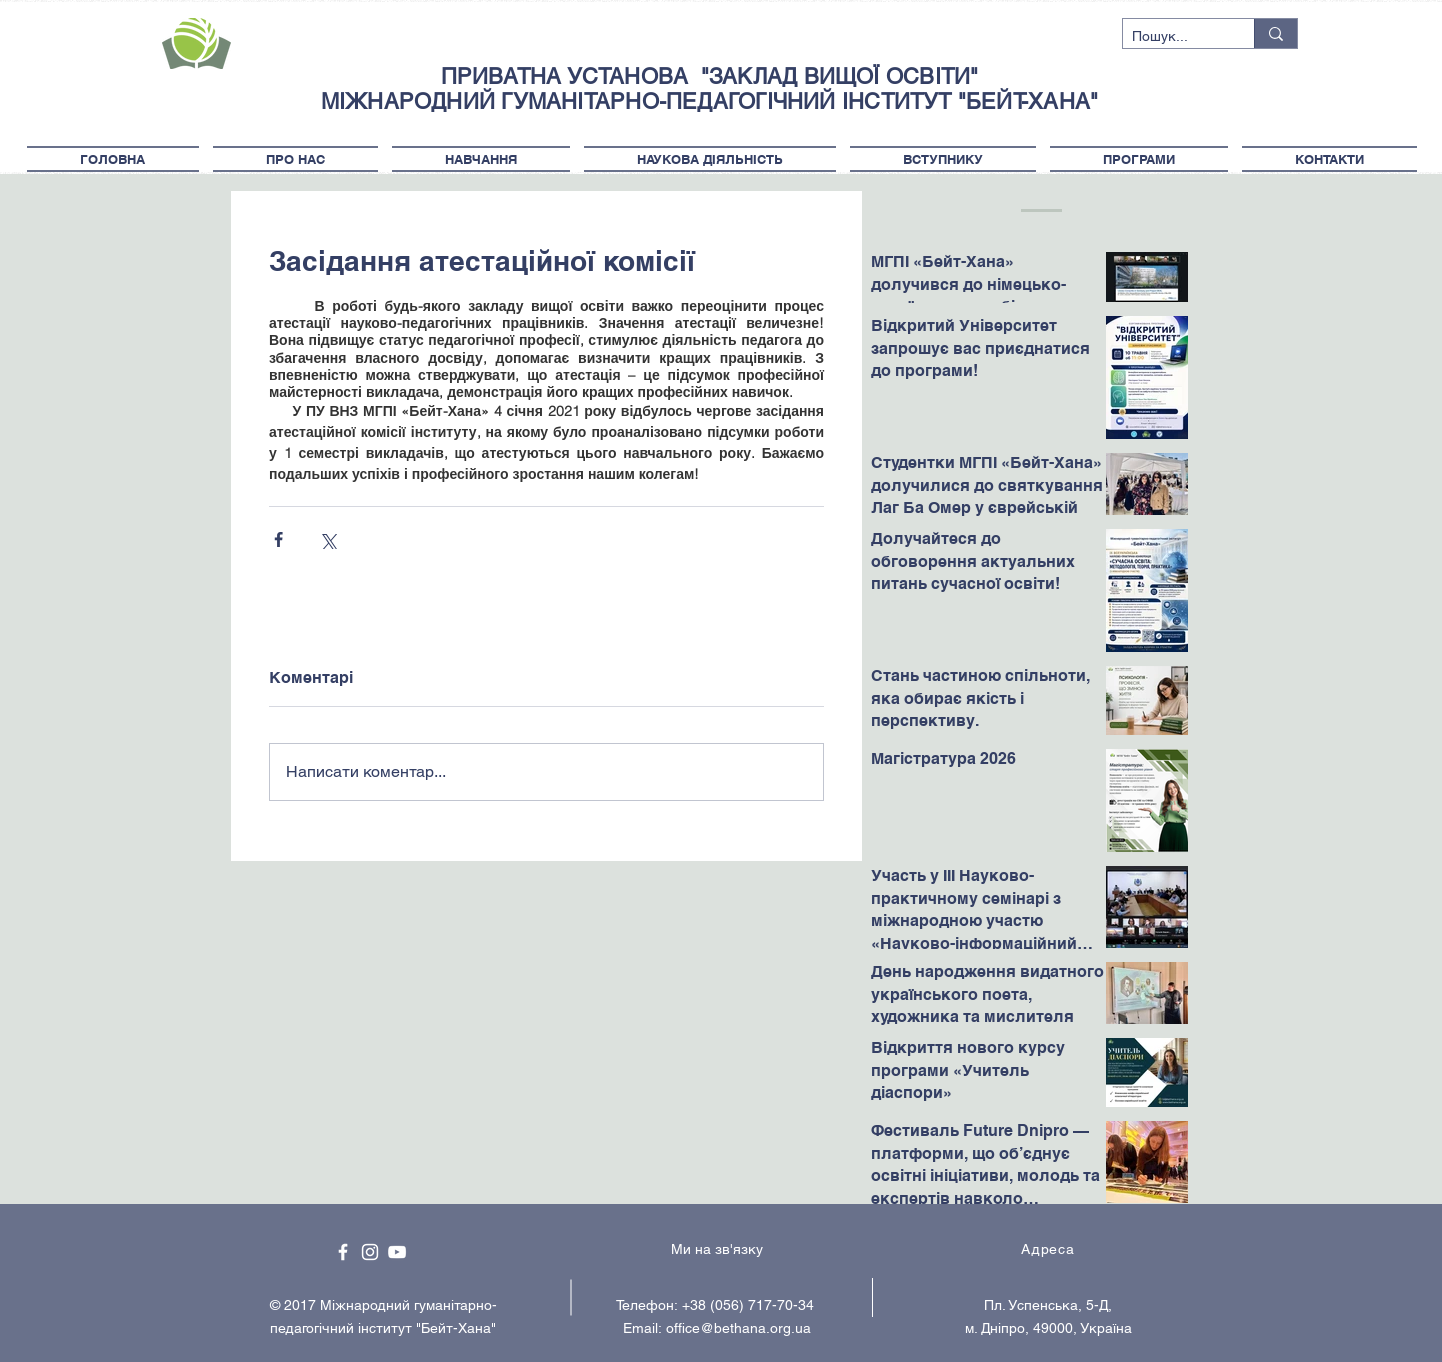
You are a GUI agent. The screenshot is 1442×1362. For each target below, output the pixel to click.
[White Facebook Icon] (343, 1252)
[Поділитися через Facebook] (278, 539)
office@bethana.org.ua (738, 1328)
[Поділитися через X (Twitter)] (327, 539)
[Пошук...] (1172, 37)
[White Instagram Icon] (370, 1252)
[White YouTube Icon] (397, 1252)
